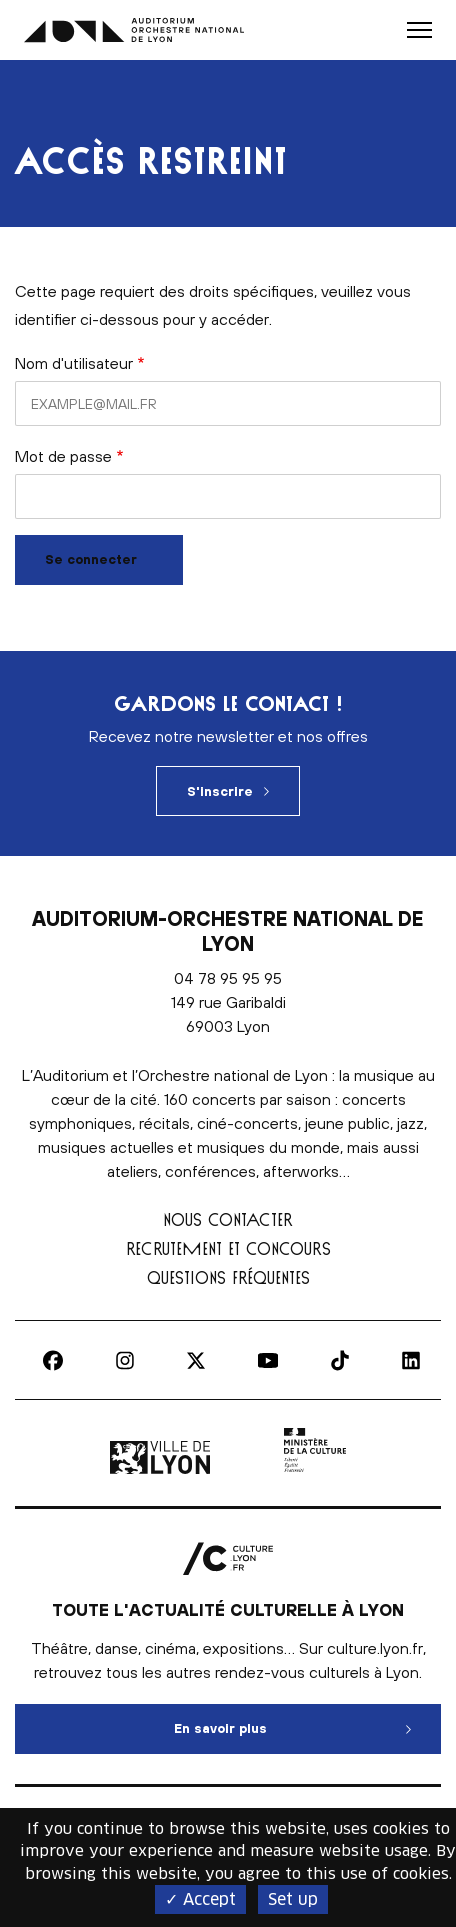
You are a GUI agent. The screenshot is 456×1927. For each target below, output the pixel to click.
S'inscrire (220, 791)
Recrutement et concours (228, 1248)
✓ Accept (200, 1899)
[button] (419, 30)
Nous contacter (228, 1219)
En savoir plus (308, 1720)
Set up (293, 1899)
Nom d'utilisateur (74, 363)
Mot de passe (63, 456)
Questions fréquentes (228, 1277)
